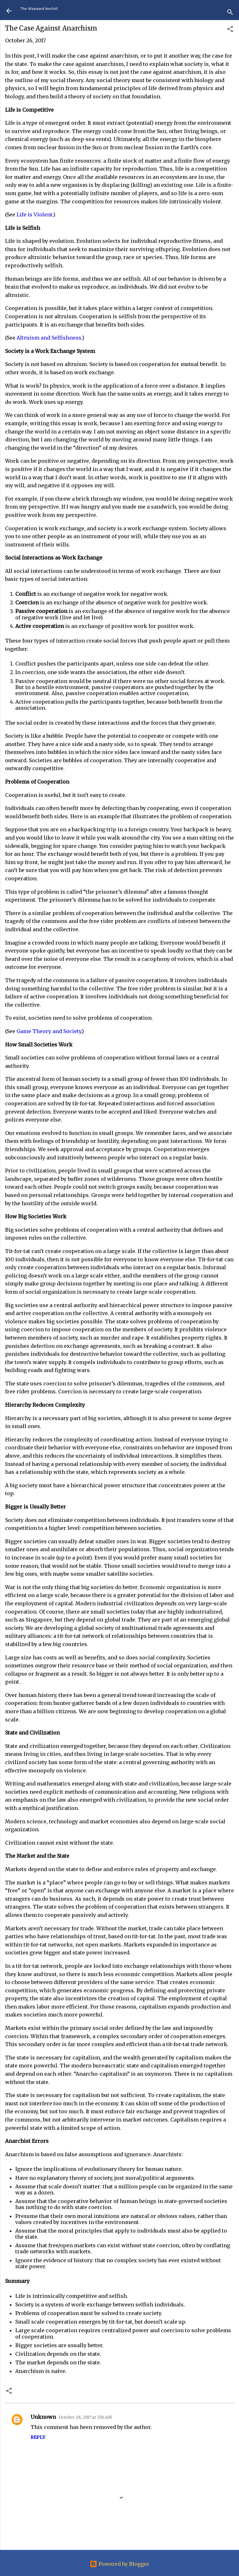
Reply (38, 2437)
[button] (230, 30)
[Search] (230, 13)
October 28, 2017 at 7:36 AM (85, 2417)
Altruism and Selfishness (49, 337)
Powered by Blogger (119, 2564)
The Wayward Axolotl (39, 9)
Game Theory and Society (49, 1031)
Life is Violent (34, 214)
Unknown (43, 2417)
